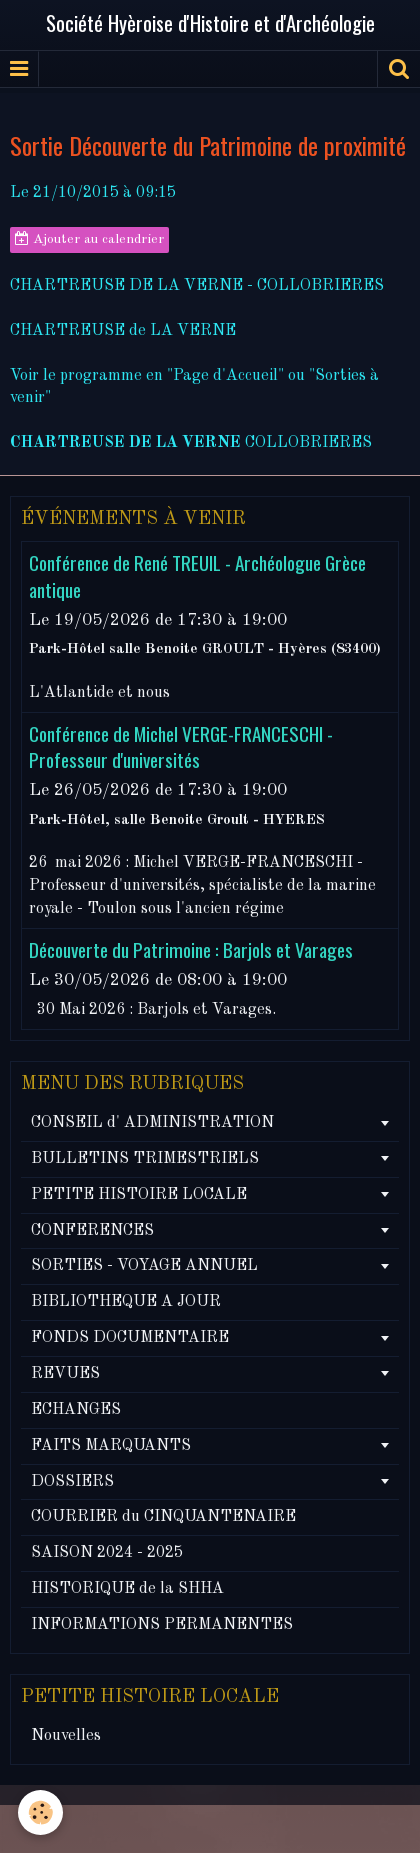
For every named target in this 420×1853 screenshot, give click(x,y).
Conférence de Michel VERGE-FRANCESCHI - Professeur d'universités (181, 746)
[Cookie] (40, 1812)
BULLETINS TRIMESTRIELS (145, 1159)
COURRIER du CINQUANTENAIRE (163, 1517)
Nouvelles (66, 1736)
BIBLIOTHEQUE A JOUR (126, 1302)
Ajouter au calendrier (89, 239)
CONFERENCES (92, 1231)
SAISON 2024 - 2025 (107, 1553)
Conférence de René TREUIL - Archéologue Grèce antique (197, 576)
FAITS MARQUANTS (111, 1446)
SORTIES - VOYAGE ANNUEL (144, 1266)
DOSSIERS (72, 1482)
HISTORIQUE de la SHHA (127, 1589)
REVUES (65, 1374)
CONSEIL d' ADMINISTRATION (152, 1123)
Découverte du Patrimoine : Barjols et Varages (191, 949)
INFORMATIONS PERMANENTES (162, 1625)
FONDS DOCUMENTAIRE (130, 1338)
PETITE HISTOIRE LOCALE (139, 1195)
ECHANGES (76, 1410)
